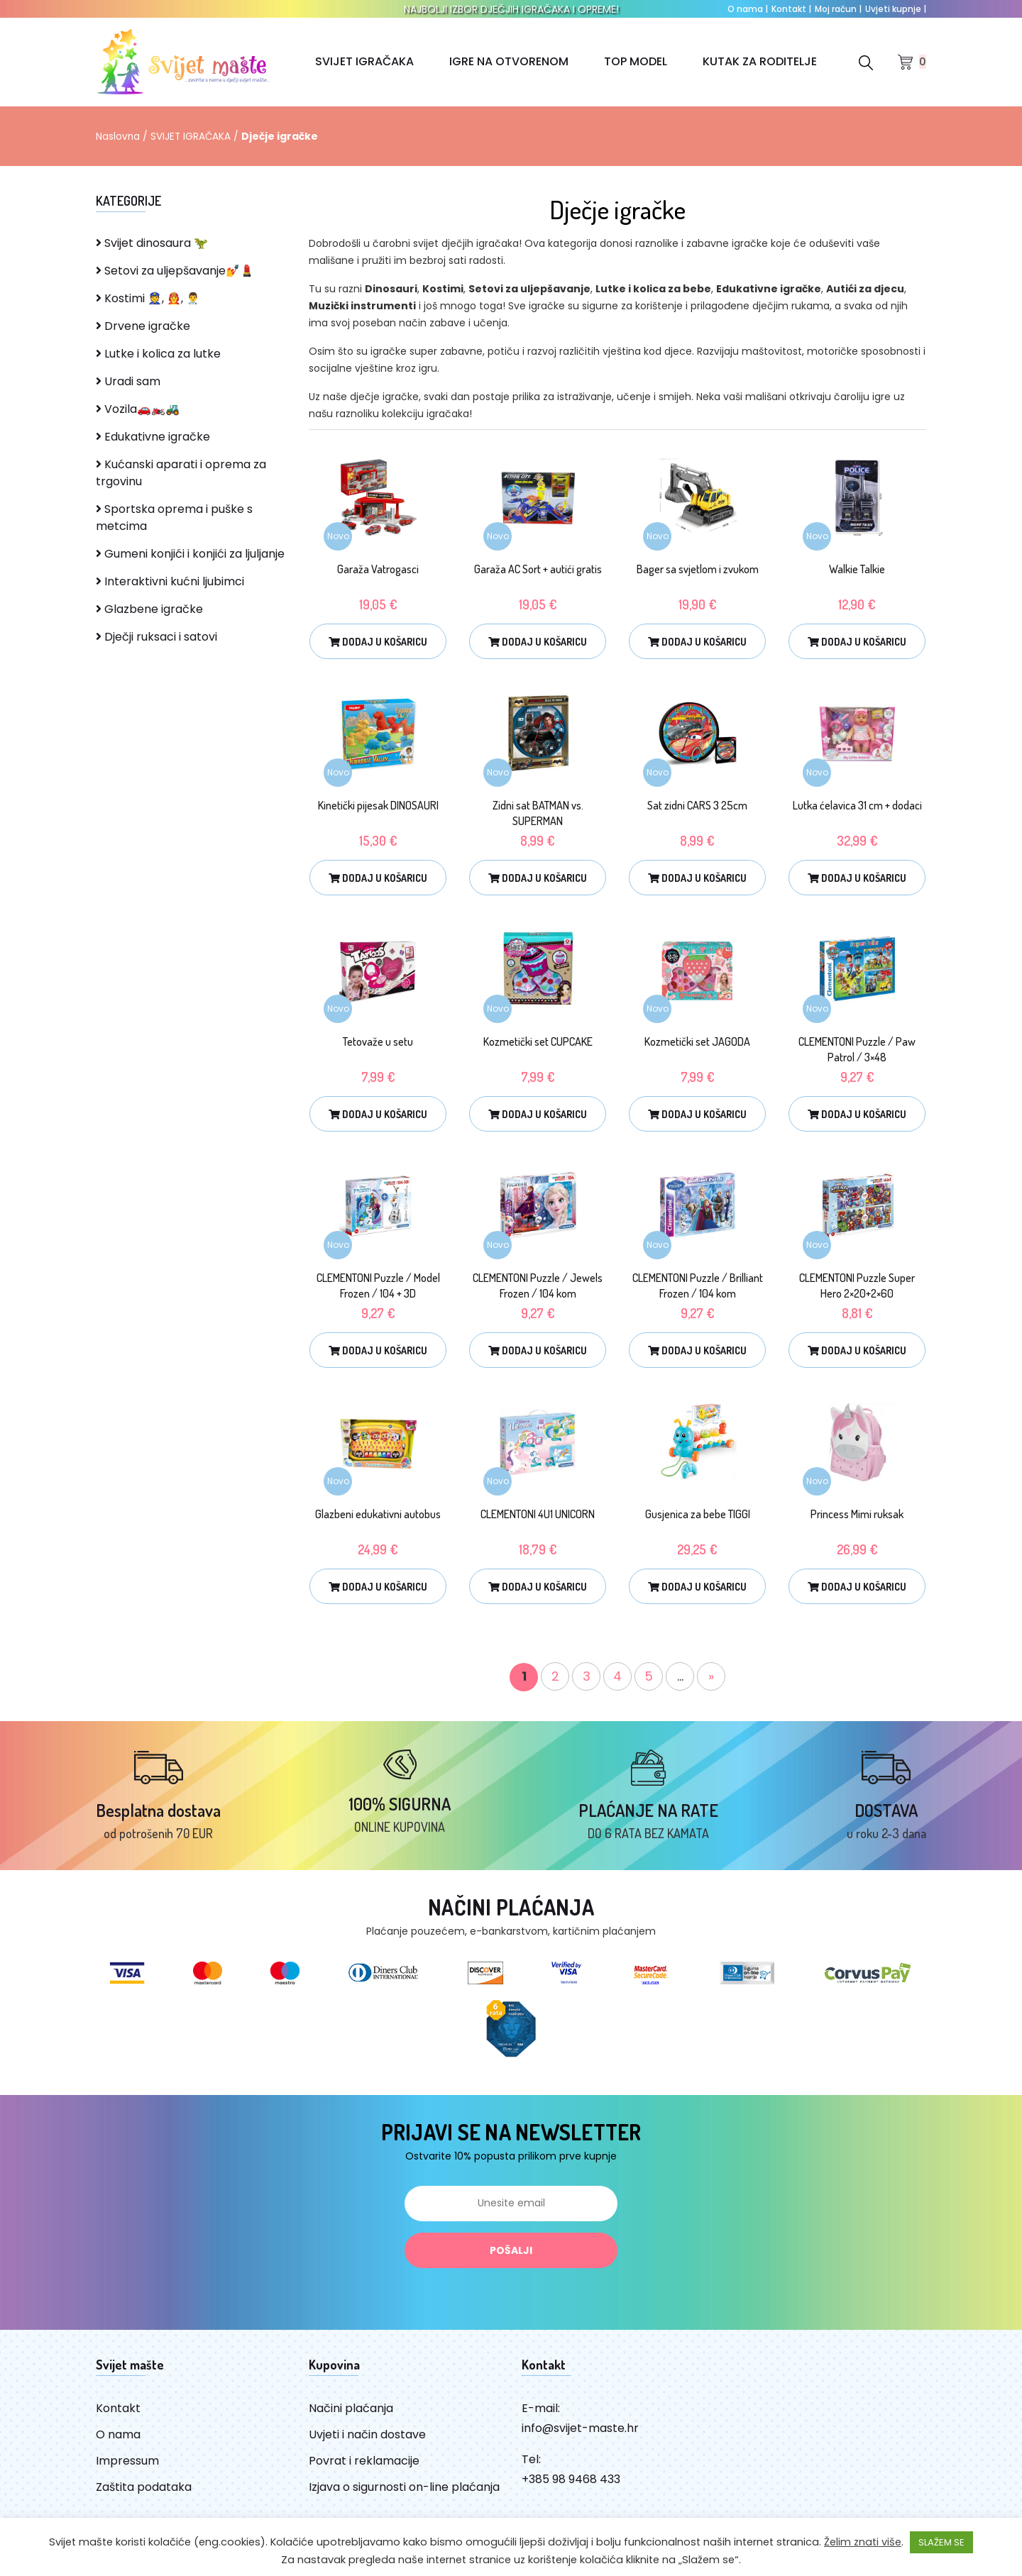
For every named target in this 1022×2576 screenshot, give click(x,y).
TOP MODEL (635, 61)
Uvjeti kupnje (895, 9)
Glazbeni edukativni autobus (378, 1514)
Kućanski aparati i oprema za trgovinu (181, 473)
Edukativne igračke (153, 437)
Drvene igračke (143, 326)
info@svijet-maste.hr (580, 2436)
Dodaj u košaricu (378, 642)
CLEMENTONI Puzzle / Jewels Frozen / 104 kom (538, 1285)
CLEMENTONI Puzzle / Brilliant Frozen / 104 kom (697, 1285)
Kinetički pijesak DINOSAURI (378, 805)
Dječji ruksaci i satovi (156, 637)
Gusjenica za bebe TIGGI (697, 1514)
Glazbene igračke (149, 609)
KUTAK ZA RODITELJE (760, 61)
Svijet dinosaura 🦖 (152, 243)
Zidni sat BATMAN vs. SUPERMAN (538, 813)
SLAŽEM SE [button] (941, 2542)
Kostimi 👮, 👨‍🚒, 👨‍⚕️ (148, 298)
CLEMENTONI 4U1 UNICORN (537, 1514)
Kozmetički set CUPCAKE (538, 1041)
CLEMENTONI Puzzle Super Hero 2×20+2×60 (857, 1285)
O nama (747, 9)
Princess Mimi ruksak (857, 1514)
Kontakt (791, 9)
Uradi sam (128, 381)
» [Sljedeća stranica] (711, 1676)
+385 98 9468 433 (571, 2487)
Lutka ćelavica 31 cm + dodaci (857, 805)
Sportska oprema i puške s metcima (174, 517)
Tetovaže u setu (378, 1041)
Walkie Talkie (857, 569)
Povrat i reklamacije (364, 2468)
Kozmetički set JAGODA (697, 1041)
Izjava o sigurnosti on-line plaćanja (404, 2495)
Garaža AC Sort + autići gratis (538, 569)
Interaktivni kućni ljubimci (170, 581)
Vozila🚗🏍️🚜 (138, 409)
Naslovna (118, 136)
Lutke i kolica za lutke (158, 354)
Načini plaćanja (351, 2416)
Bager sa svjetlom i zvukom (698, 569)
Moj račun (838, 9)
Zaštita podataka (144, 2495)
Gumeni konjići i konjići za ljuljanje (190, 554)
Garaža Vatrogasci (378, 569)
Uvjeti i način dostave (367, 2442)
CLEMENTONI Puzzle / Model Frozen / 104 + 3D (378, 1285)
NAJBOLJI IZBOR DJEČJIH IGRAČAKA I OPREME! (511, 9)
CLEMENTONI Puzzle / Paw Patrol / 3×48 (857, 1049)
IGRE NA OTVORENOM (508, 61)
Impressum (127, 2468)
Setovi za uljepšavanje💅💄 (175, 270)
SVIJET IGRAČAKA (364, 61)
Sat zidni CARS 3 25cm (697, 805)
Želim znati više (862, 2542)
